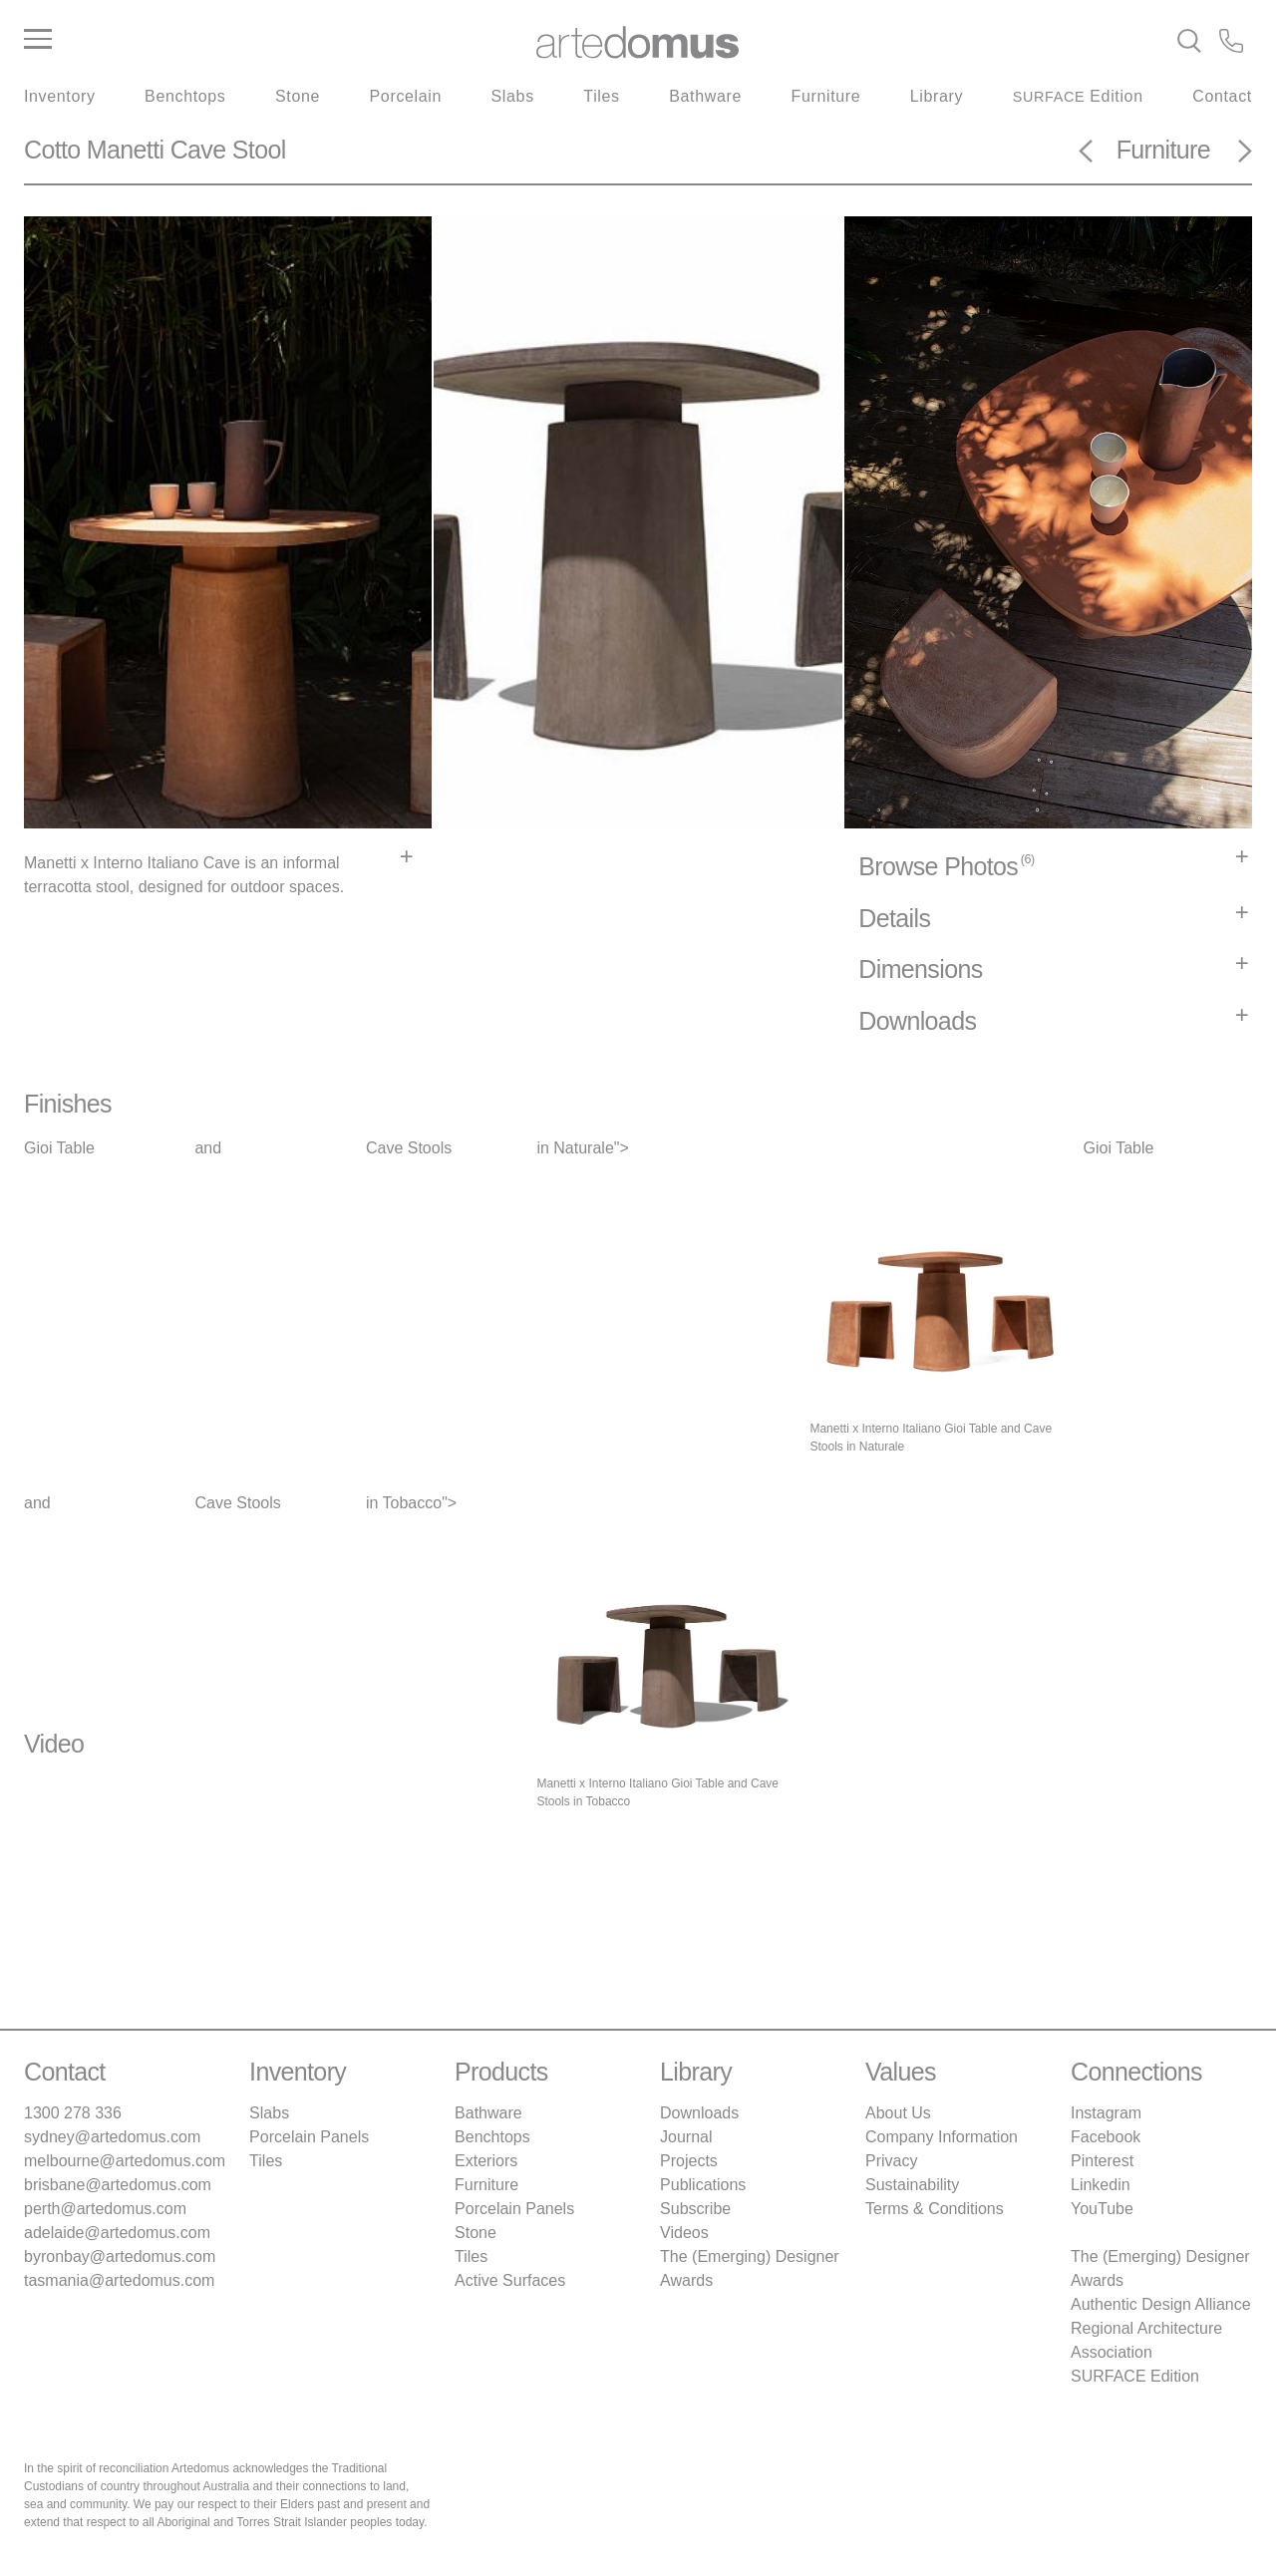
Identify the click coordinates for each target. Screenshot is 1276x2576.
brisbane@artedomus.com (117, 2184)
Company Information (941, 2136)
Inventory (60, 96)
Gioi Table (59, 1147)
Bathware (705, 96)
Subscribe (695, 2208)
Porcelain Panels (309, 2136)
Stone (297, 96)
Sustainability (912, 2184)
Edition (1078, 96)
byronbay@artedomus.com (119, 2256)
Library (936, 96)
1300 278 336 (73, 2112)
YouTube (1102, 2208)
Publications (703, 2184)
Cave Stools (409, 1147)
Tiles (601, 96)
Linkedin (1100, 2184)
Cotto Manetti (93, 149)
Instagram (1106, 2112)
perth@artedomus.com (105, 2208)
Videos (684, 2232)
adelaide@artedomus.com (117, 2232)
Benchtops (185, 96)
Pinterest (1102, 2160)
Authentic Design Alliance (1161, 2304)
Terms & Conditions (934, 2208)
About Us (898, 2112)
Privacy (891, 2160)
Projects (689, 2160)
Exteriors (486, 2160)
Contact (1222, 96)
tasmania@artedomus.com (119, 2280)
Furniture (826, 96)
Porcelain (406, 96)
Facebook (1105, 2136)
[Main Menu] (229, 40)
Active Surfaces (510, 2280)
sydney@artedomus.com (112, 2136)
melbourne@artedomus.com (124, 2160)
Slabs (512, 96)
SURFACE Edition (1135, 2376)
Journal (686, 2136)
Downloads (699, 2112)
